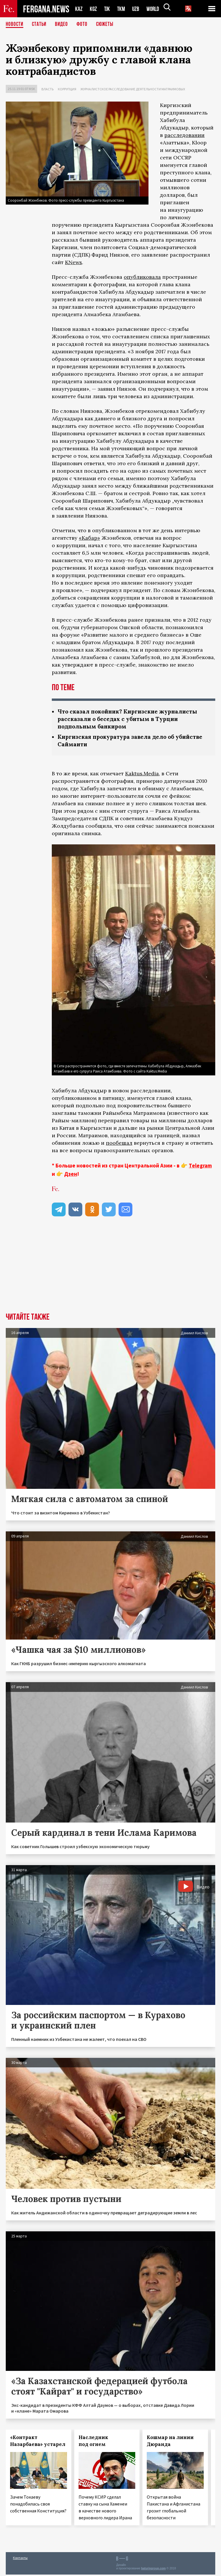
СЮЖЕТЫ (108, 24)
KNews (73, 262)
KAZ (79, 8)
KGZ (93, 8)
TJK (107, 8)
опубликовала (142, 277)
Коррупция (67, 89)
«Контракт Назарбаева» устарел (37, 2442)
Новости (15, 24)
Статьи (40, 24)
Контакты (20, 2559)
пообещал (119, 1144)
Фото (84, 24)
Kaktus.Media (142, 775)
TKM (122, 8)
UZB (137, 8)
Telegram (200, 1166)
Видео (63, 24)
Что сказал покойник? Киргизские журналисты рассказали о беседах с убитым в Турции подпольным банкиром (131, 719)
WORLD (154, 8)
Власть (47, 89)
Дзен (70, 1175)
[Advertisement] (110, 1271)
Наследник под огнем (93, 2442)
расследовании (184, 135)
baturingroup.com (153, 2569)
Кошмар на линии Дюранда (170, 2442)
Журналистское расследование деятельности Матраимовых (133, 89)
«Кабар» (89, 538)
